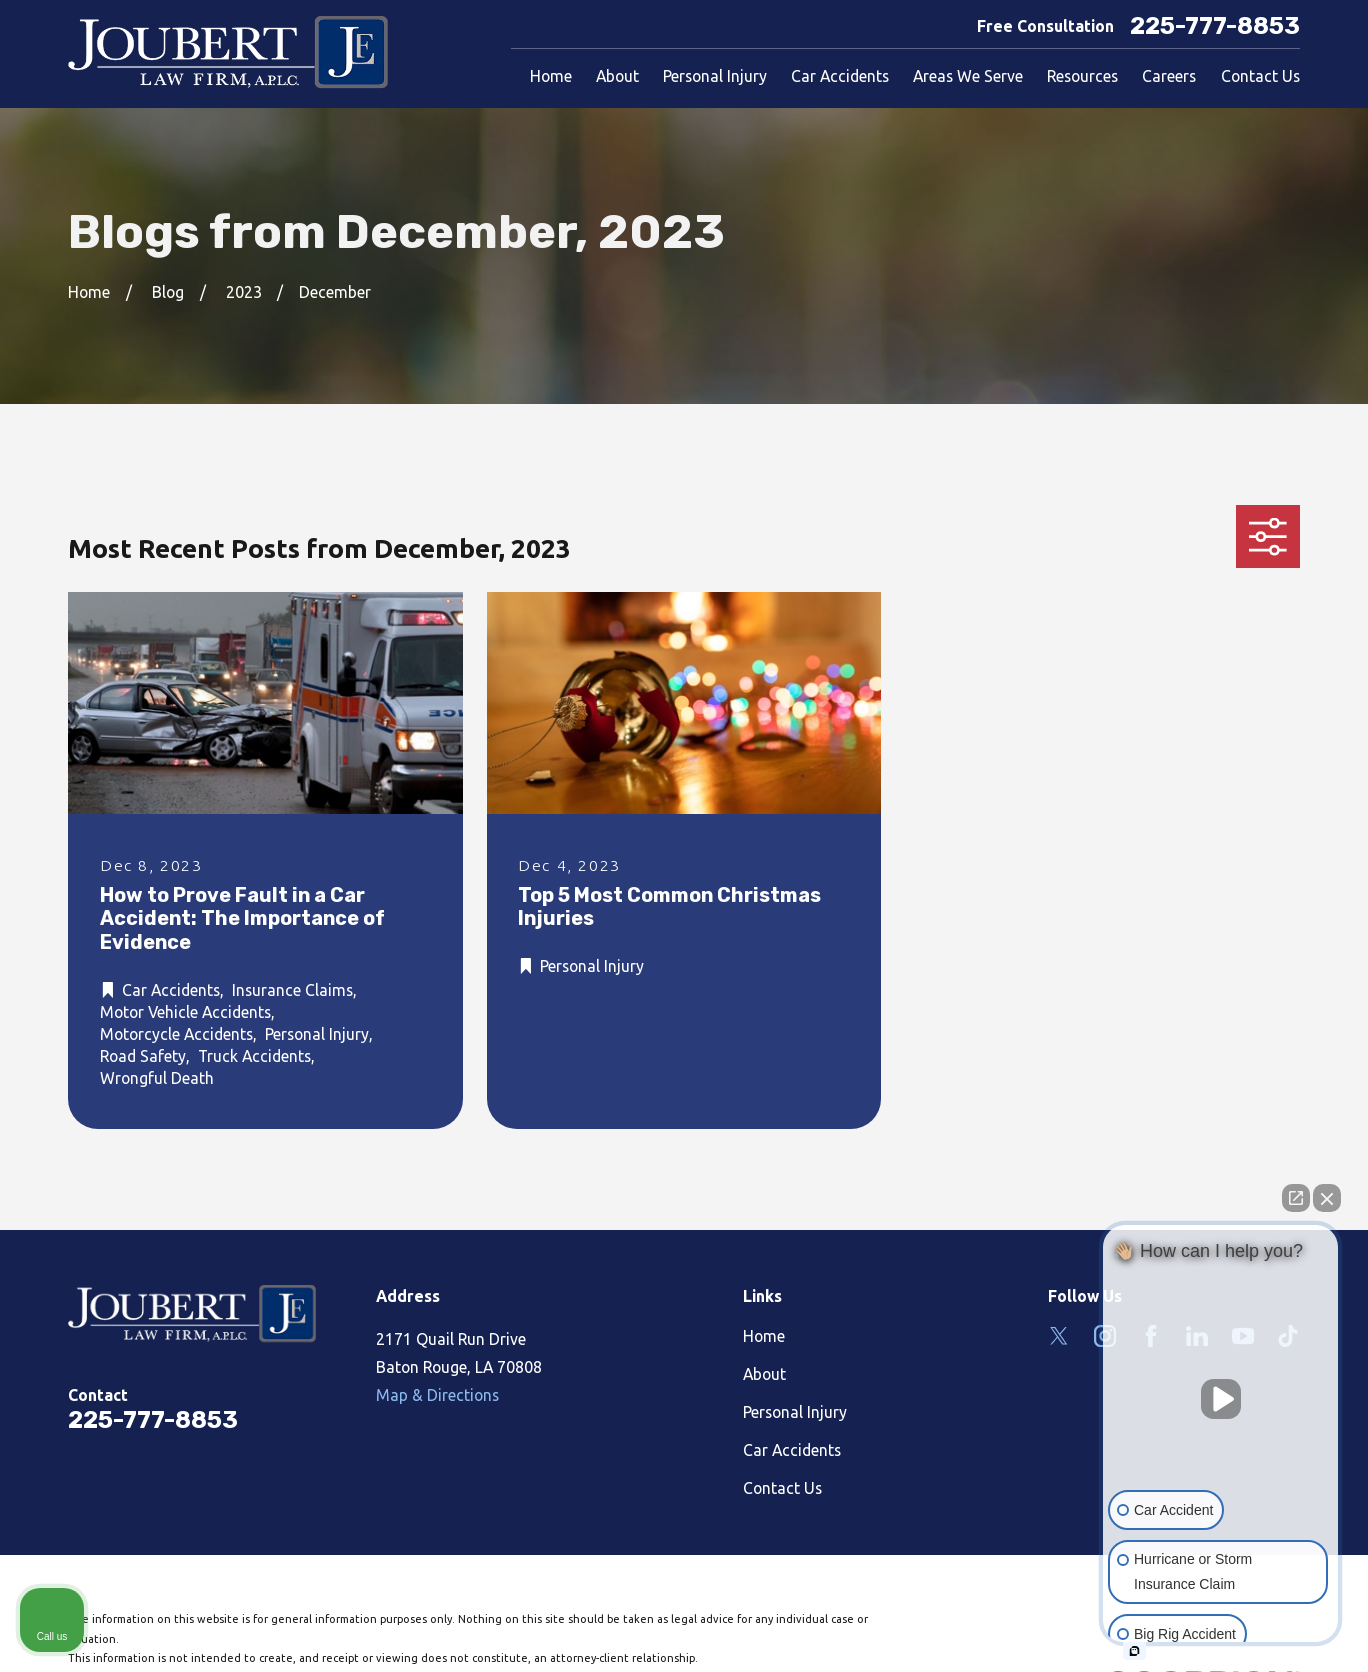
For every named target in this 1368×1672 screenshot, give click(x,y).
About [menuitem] (617, 76)
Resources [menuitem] (1082, 76)
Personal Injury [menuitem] (715, 76)
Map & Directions (437, 1395)
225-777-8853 (1215, 27)
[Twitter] (1059, 1336)
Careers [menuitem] (1169, 76)
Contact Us (782, 1488)
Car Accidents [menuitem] (840, 76)
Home (764, 1336)
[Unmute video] (1221, 1399)
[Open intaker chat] (1134, 1651)
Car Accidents (792, 1450)
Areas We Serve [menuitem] (968, 76)
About (764, 1374)
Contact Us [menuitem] (1260, 76)
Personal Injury (795, 1412)
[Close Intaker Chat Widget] (1327, 1198)
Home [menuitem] (551, 76)
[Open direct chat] (1296, 1198)
